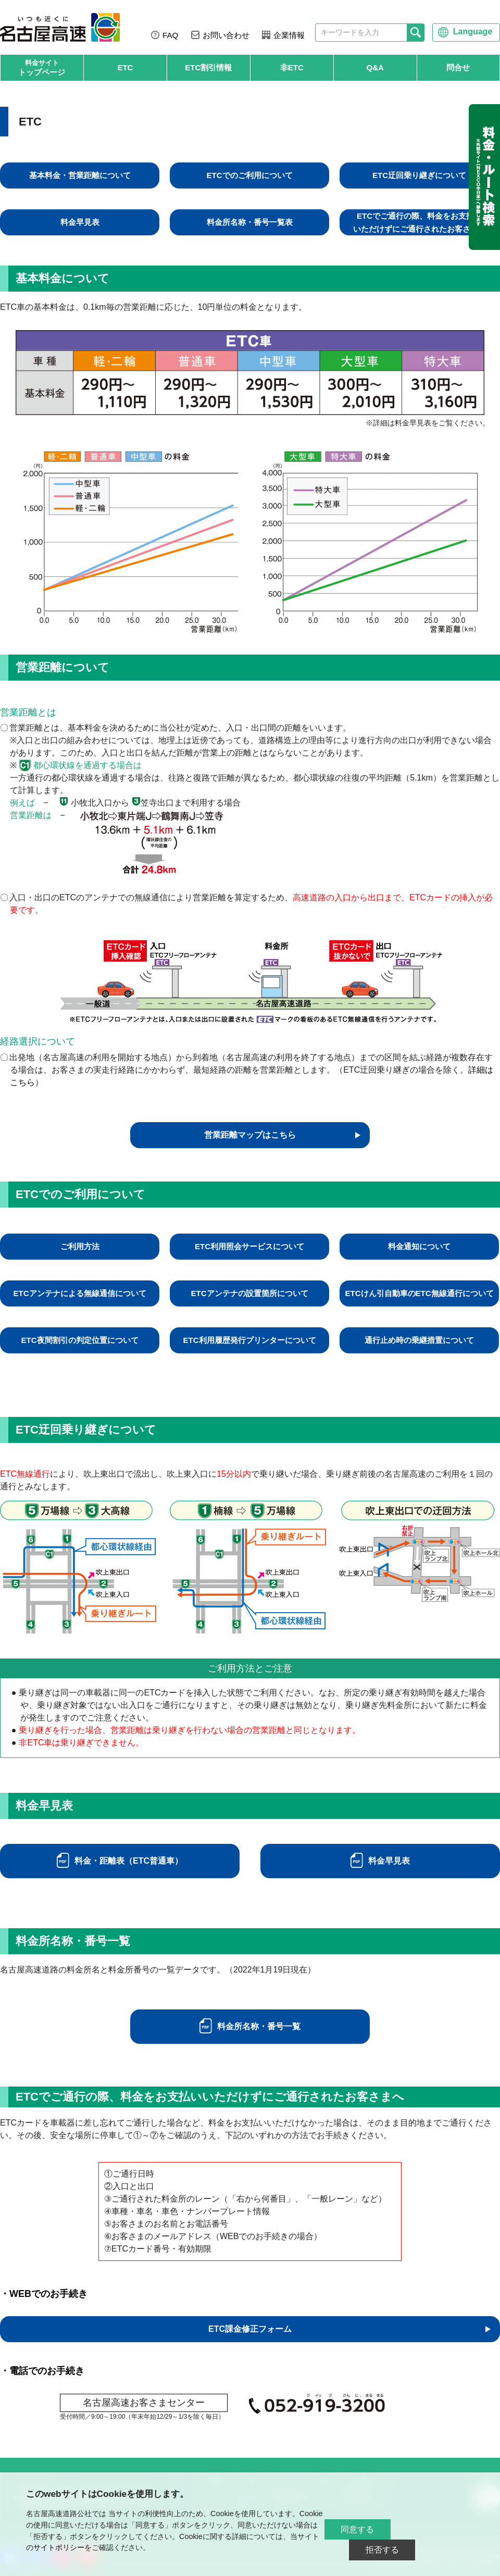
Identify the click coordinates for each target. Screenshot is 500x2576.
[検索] (415, 32)
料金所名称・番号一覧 (259, 2026)
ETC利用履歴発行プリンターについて (249, 1340)
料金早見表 (79, 222)
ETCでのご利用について (250, 175)
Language (473, 31)
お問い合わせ (226, 35)
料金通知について (419, 1246)
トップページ (41, 67)
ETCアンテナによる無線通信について (80, 1293)
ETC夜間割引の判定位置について (80, 1340)
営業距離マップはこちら (250, 1134)
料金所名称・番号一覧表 (250, 222)
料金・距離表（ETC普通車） (128, 1860)
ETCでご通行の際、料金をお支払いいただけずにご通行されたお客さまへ (419, 222)
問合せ (458, 67)
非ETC (292, 67)
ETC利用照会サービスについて (249, 1246)
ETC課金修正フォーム (250, 2328)
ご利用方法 (79, 1246)
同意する (357, 2529)
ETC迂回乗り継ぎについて (419, 175)
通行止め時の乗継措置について (419, 1340)
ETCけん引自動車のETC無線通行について (419, 1293)
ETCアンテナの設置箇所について (249, 1293)
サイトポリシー (58, 2547)
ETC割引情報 (208, 67)
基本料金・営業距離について (80, 175)
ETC (125, 67)
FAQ (170, 35)
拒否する (382, 2549)
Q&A (375, 67)
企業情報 (289, 35)
